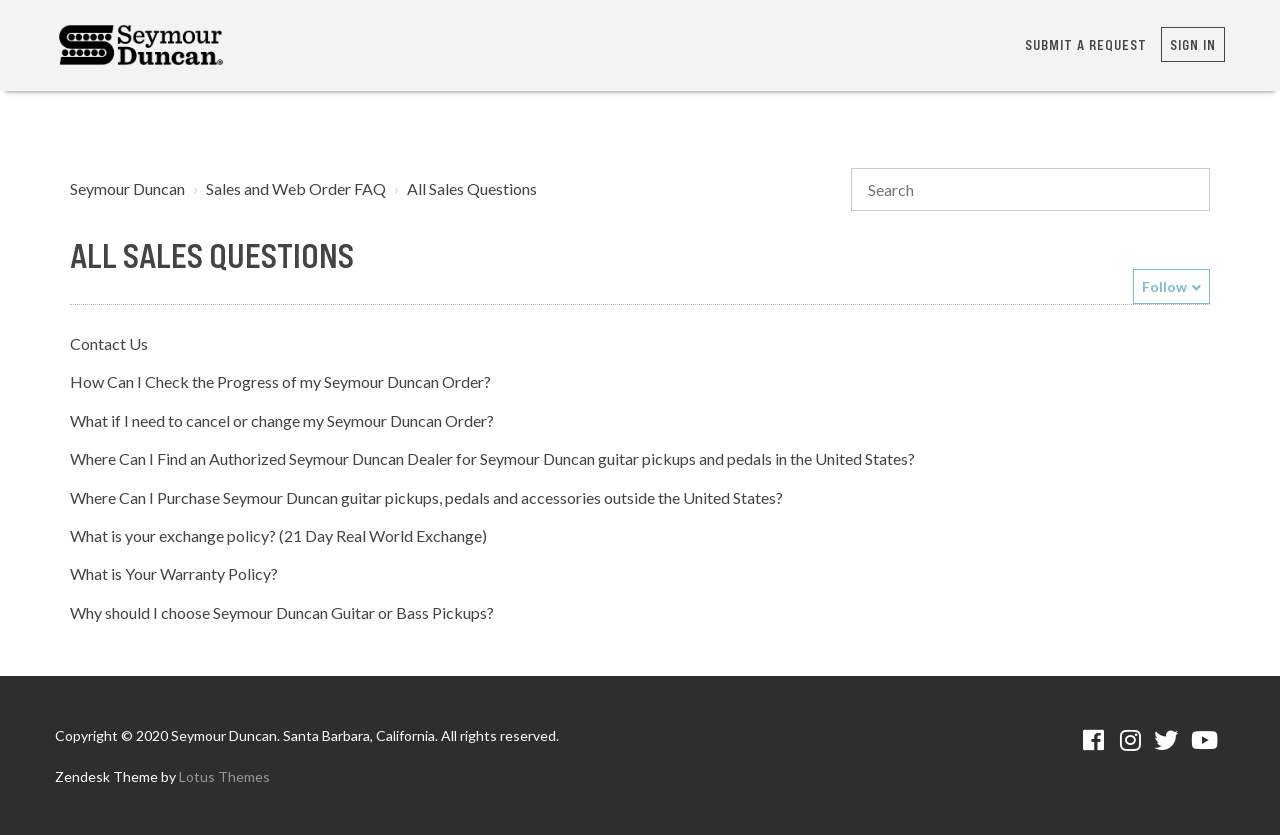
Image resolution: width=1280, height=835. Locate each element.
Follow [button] (1164, 286)
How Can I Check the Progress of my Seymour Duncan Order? (280, 381)
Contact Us (109, 343)
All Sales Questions (472, 188)
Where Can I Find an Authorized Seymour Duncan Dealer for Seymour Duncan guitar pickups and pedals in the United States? (492, 458)
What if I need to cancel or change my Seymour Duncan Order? (282, 420)
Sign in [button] (1193, 44)
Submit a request (1086, 44)
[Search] (1030, 190)
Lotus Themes (224, 776)
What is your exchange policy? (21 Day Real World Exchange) (278, 535)
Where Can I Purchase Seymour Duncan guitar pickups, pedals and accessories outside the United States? (426, 497)
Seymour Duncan (127, 188)
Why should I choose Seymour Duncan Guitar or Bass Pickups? (282, 612)
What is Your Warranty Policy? (174, 573)
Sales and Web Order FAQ (296, 188)
